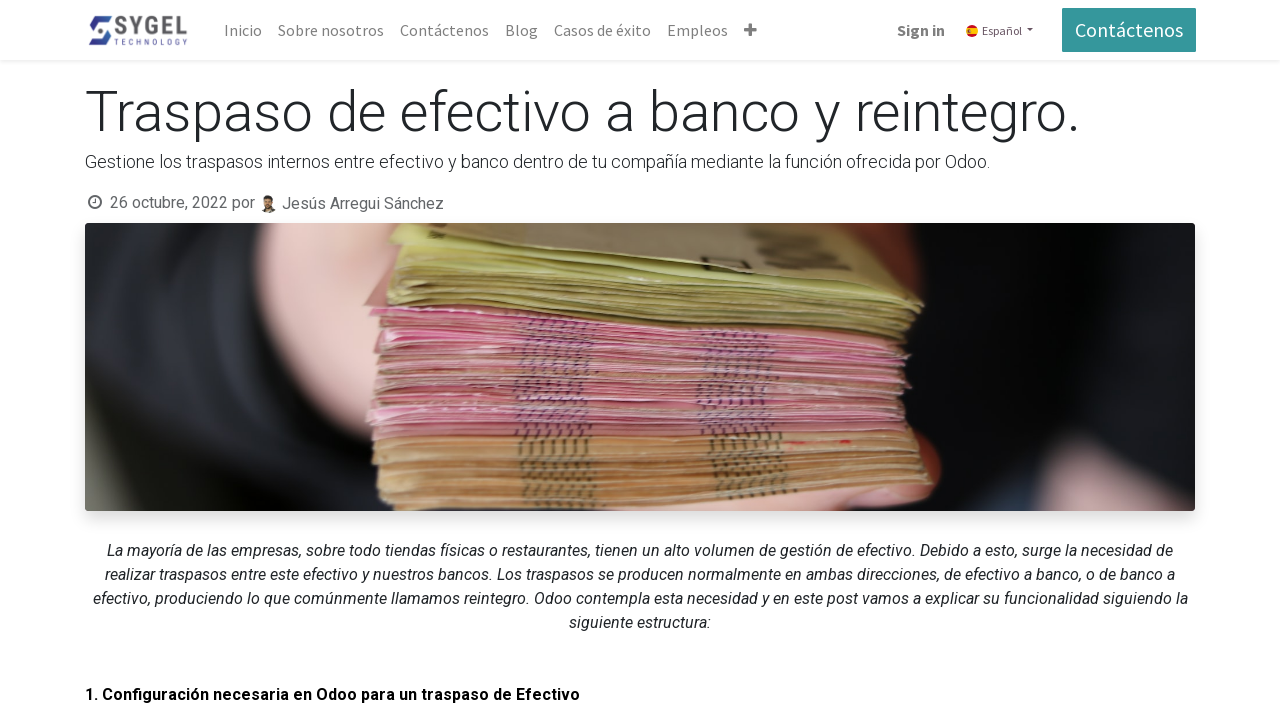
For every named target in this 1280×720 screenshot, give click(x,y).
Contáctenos (1128, 29)
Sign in (920, 30)
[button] (751, 30)
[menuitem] (244, 30)
